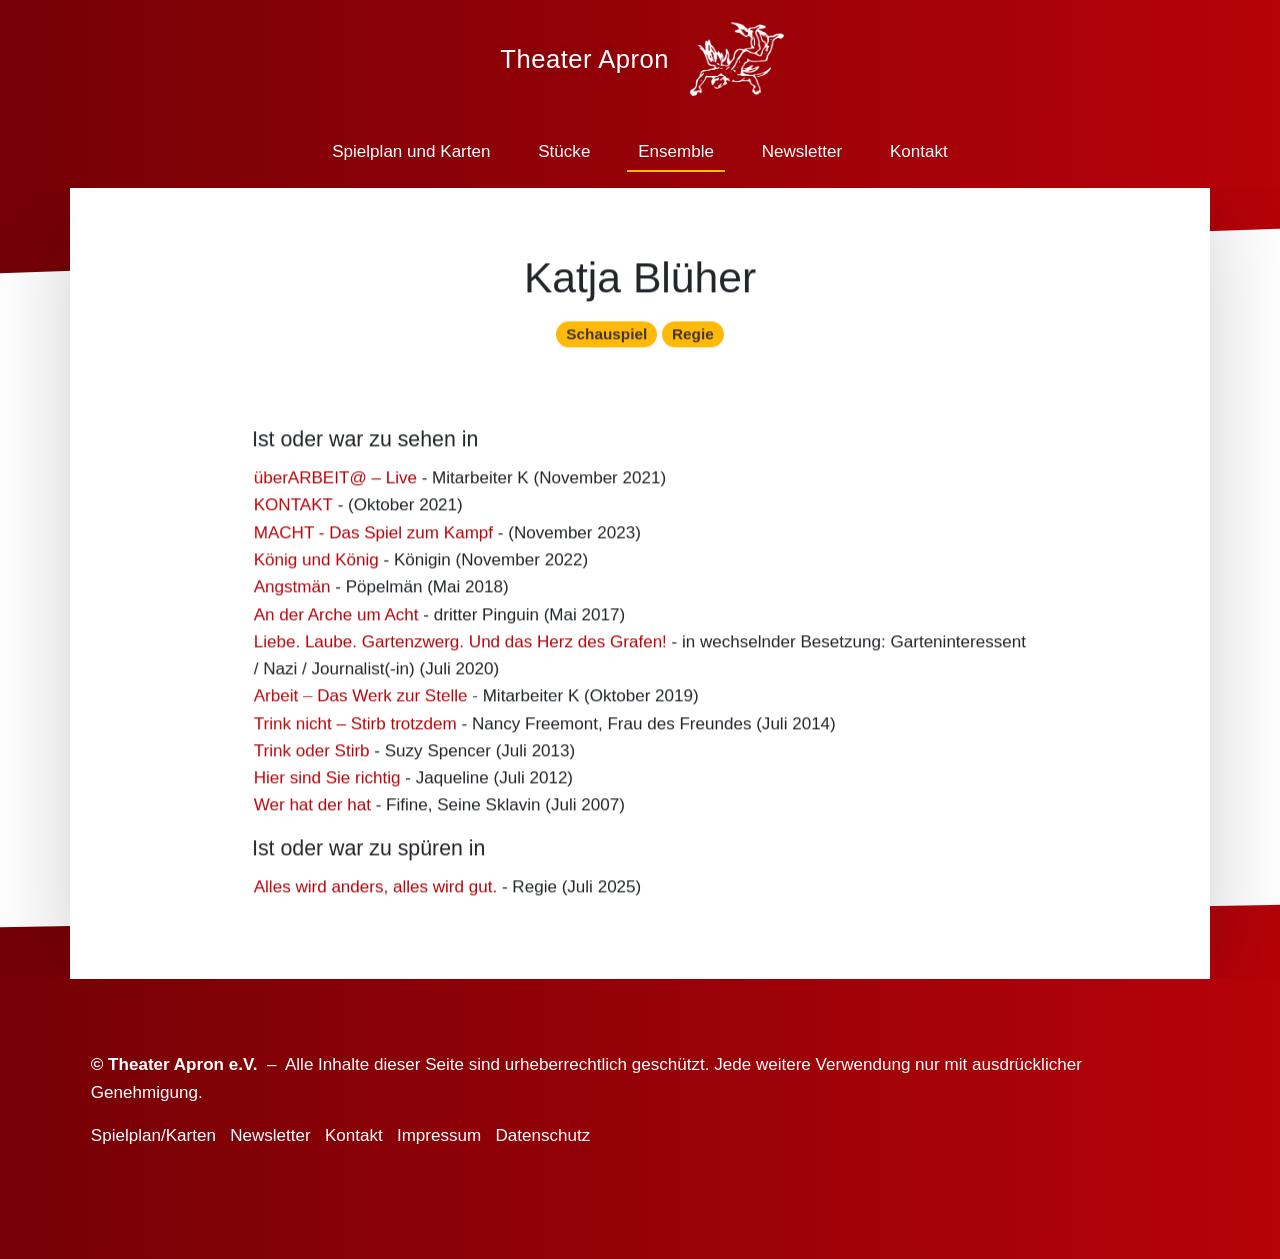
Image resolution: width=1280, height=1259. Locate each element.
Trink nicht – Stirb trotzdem (355, 729)
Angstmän (292, 592)
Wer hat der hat (312, 811)
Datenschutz (542, 1135)
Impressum (439, 1135)
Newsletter (802, 151)
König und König (316, 565)
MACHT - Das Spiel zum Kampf (373, 538)
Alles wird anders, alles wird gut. (376, 892)
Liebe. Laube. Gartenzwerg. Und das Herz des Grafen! (460, 647)
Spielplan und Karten (411, 151)
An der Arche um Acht (336, 620)
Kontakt (919, 151)
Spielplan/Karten (153, 1135)
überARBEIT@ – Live (335, 483)
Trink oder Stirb (312, 756)
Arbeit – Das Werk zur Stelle (361, 702)
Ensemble (676, 151)
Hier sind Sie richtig (327, 783)
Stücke (564, 151)
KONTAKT (293, 511)
